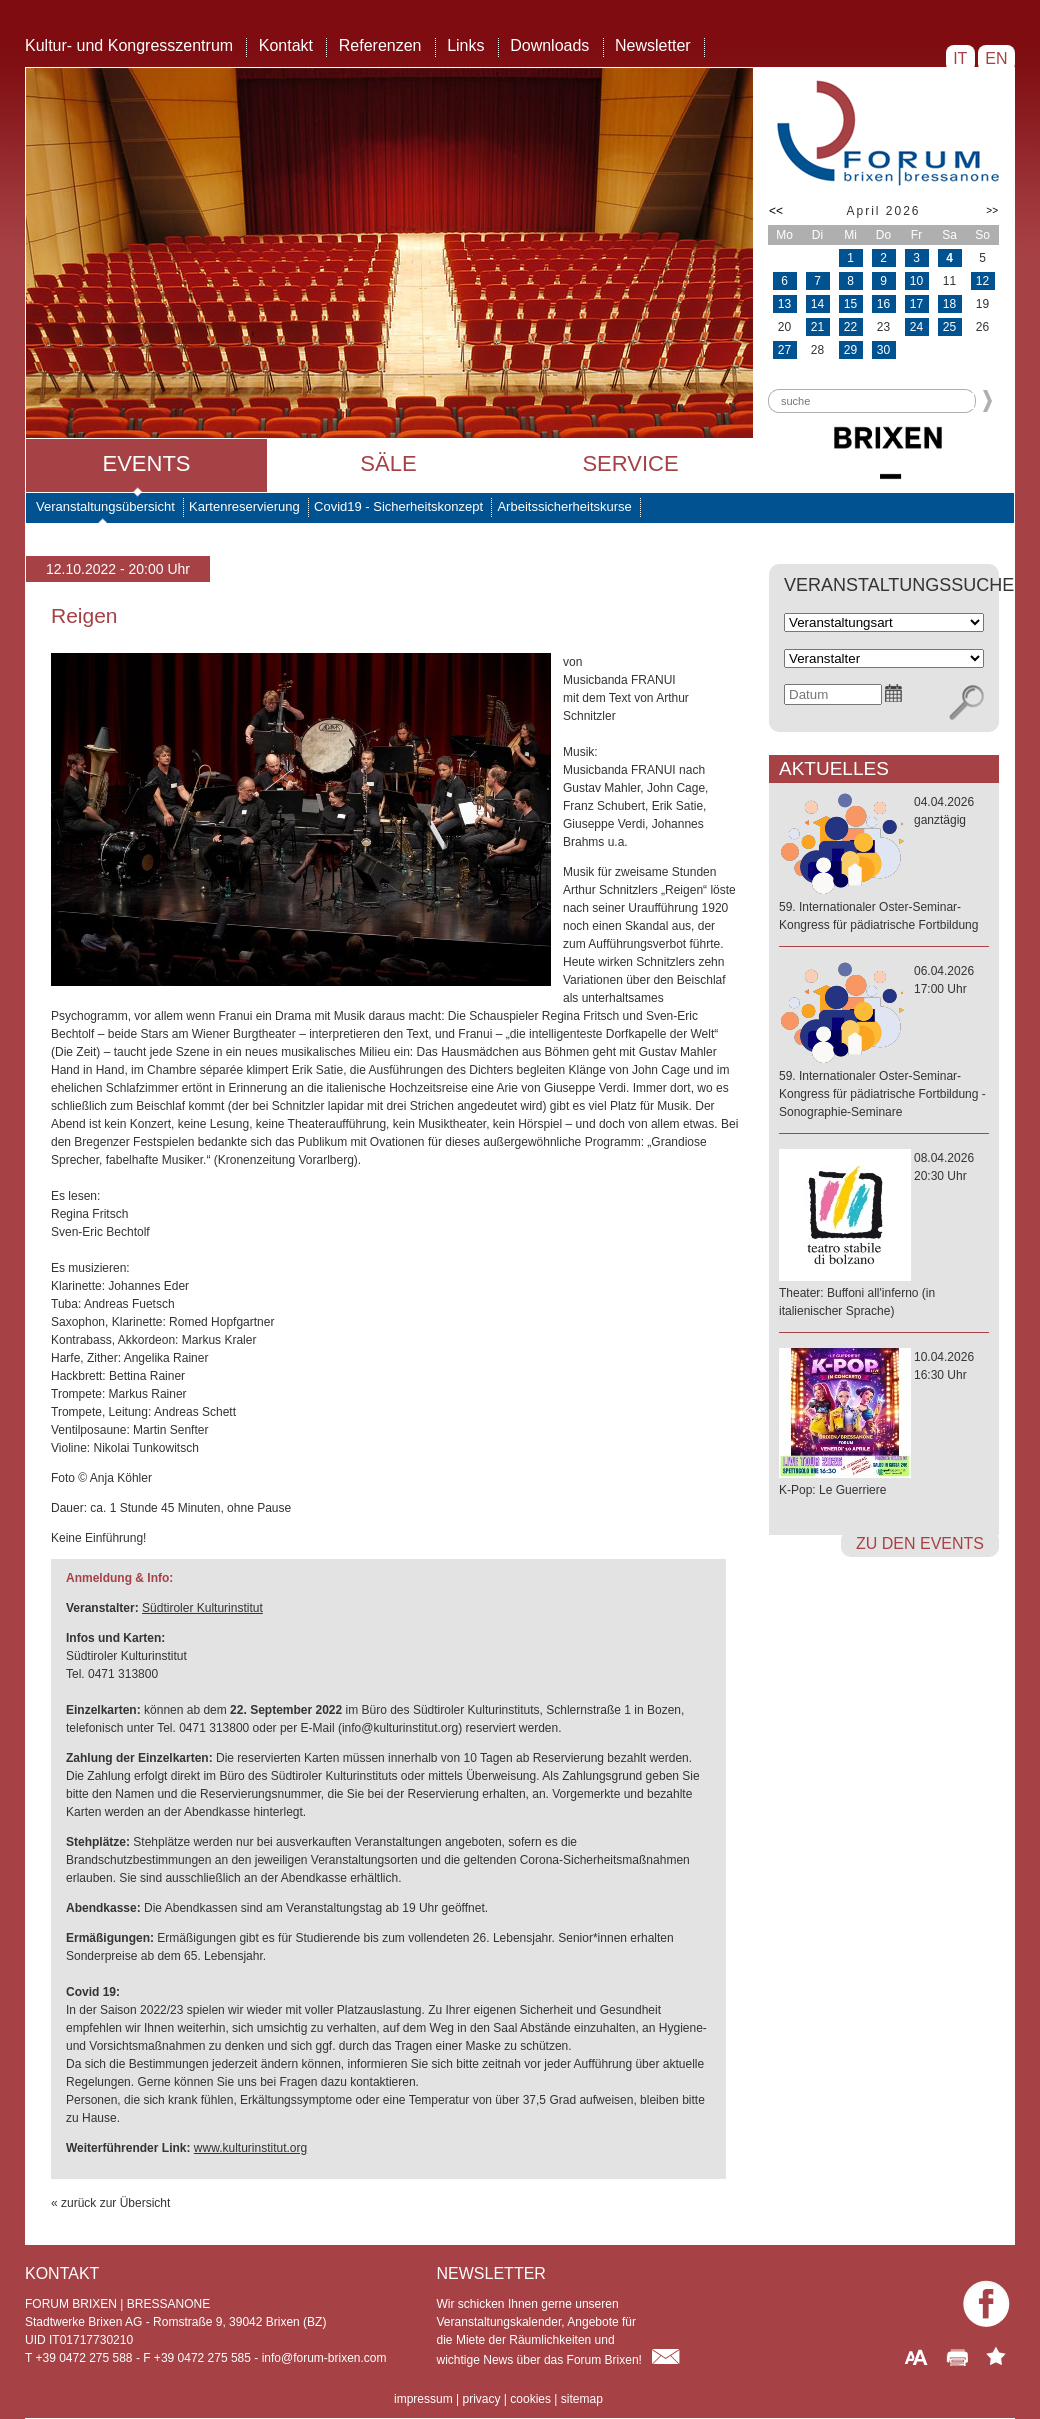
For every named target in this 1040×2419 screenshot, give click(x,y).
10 (916, 281)
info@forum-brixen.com (324, 2358)
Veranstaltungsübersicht (105, 506)
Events (146, 463)
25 (949, 327)
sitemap (582, 2399)
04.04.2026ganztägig (884, 864)
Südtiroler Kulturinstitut (202, 1608)
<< (776, 211)
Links (465, 45)
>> (992, 210)
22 (850, 327)
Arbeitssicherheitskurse (564, 506)
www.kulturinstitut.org (250, 2148)
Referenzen (380, 45)
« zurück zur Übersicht (110, 2203)
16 (883, 304)
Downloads (549, 45)
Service (630, 463)
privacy (481, 2399)
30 (883, 350)
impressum (423, 2399)
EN (996, 58)
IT (960, 58)
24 (916, 327)
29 (850, 350)
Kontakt (286, 45)
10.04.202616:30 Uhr (884, 1424)
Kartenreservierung (244, 506)
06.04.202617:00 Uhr (884, 1042)
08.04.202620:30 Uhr (884, 1235)
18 (949, 304)
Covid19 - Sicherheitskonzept (398, 506)
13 (784, 304)
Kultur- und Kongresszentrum (129, 45)
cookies (530, 2399)
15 (850, 304)
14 (817, 304)
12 (982, 281)
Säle (388, 463)
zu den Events (920, 1543)
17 (916, 304)
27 (784, 350)
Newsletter (653, 45)
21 (817, 327)
